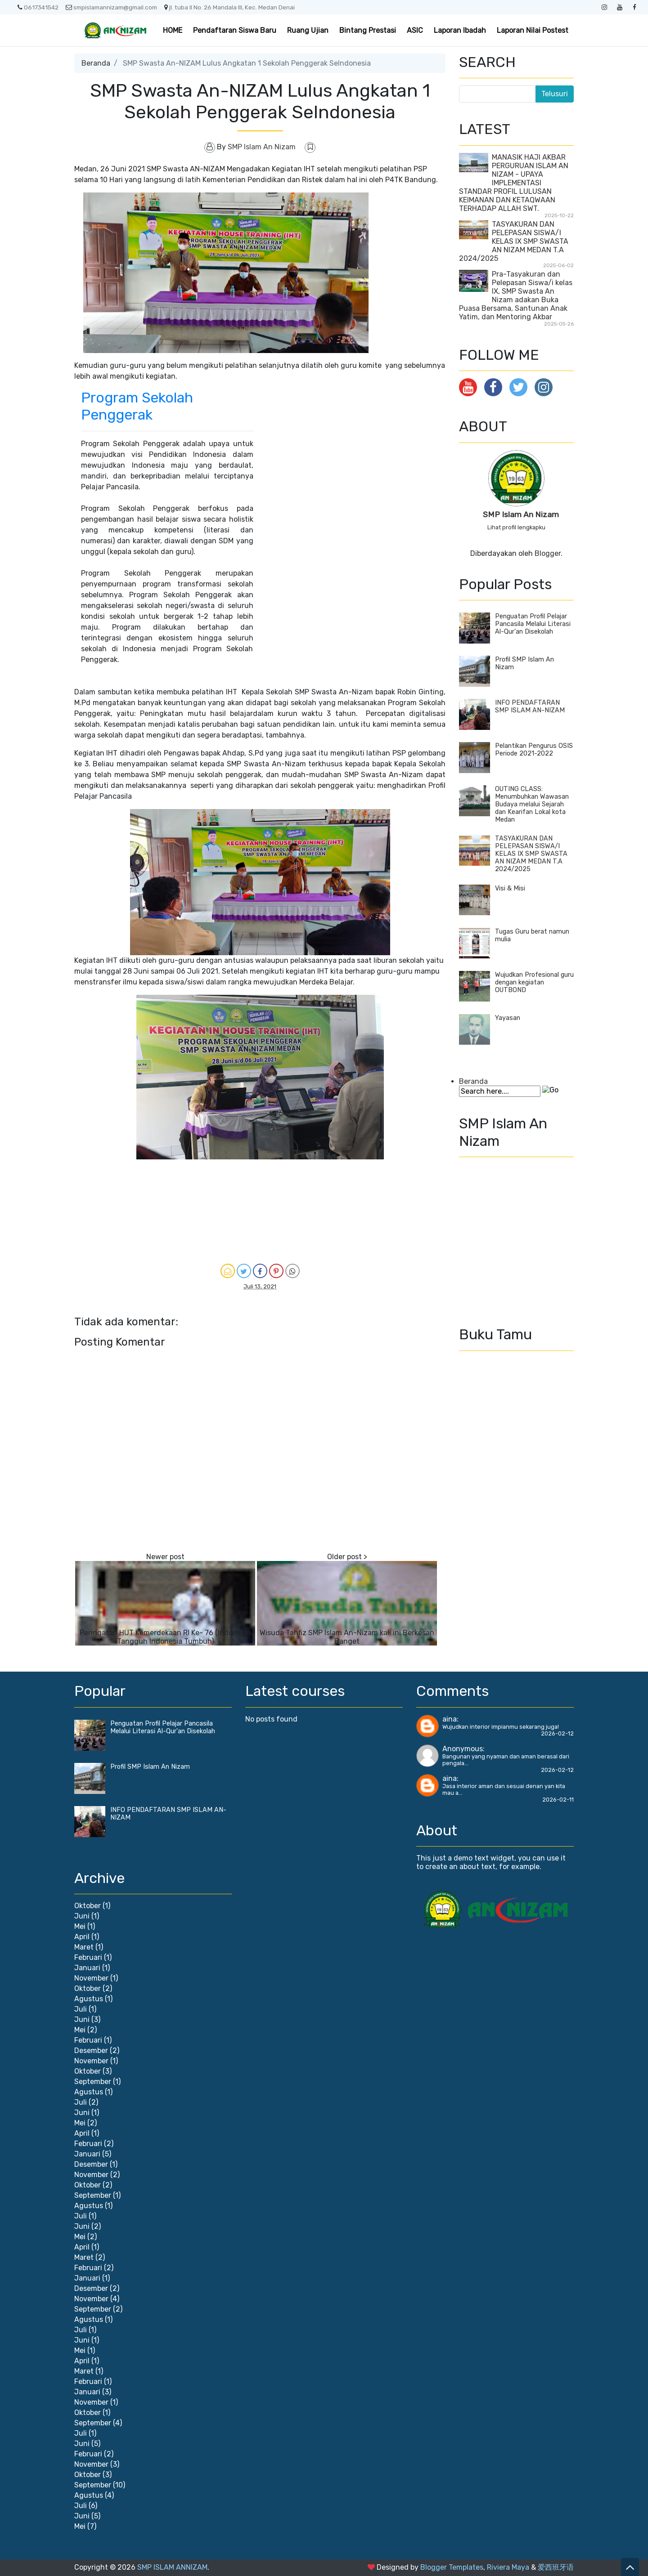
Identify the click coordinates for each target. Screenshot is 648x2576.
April (82, 1936)
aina (449, 1719)
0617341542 (38, 7)
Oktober (87, 1905)
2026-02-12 (557, 1733)
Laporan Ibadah (460, 30)
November (91, 1978)
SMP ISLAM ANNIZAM (172, 2567)
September (92, 2081)
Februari (88, 1957)
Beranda (95, 63)
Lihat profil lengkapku (516, 527)
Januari (87, 1967)
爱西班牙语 (556, 2567)
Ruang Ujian (307, 30)
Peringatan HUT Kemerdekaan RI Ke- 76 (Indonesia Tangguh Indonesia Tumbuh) (165, 1637)
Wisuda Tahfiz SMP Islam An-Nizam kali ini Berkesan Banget (347, 1637)
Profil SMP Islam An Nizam (150, 1767)
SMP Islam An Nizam (521, 514)
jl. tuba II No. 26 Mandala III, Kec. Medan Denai (229, 7)
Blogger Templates (451, 2567)
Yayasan (507, 1018)
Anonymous (462, 1748)
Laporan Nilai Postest (532, 30)
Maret (84, 1947)
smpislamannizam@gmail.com (111, 7)
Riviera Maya (508, 2567)
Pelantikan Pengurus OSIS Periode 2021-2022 (534, 749)
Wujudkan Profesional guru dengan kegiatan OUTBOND (534, 982)
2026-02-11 (558, 1799)
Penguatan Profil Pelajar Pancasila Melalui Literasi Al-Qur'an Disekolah (533, 624)
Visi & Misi (510, 888)
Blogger (548, 553)
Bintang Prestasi (367, 30)
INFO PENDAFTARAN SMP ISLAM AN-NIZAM (530, 706)
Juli (80, 2009)
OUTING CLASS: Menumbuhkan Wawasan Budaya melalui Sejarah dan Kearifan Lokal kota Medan (532, 804)
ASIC (415, 30)
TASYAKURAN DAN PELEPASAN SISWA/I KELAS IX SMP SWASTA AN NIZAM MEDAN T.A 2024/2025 (513, 241)
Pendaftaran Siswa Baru (234, 30)
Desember (91, 2050)
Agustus (88, 1999)
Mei (80, 1926)
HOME (172, 30)
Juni (82, 1916)
